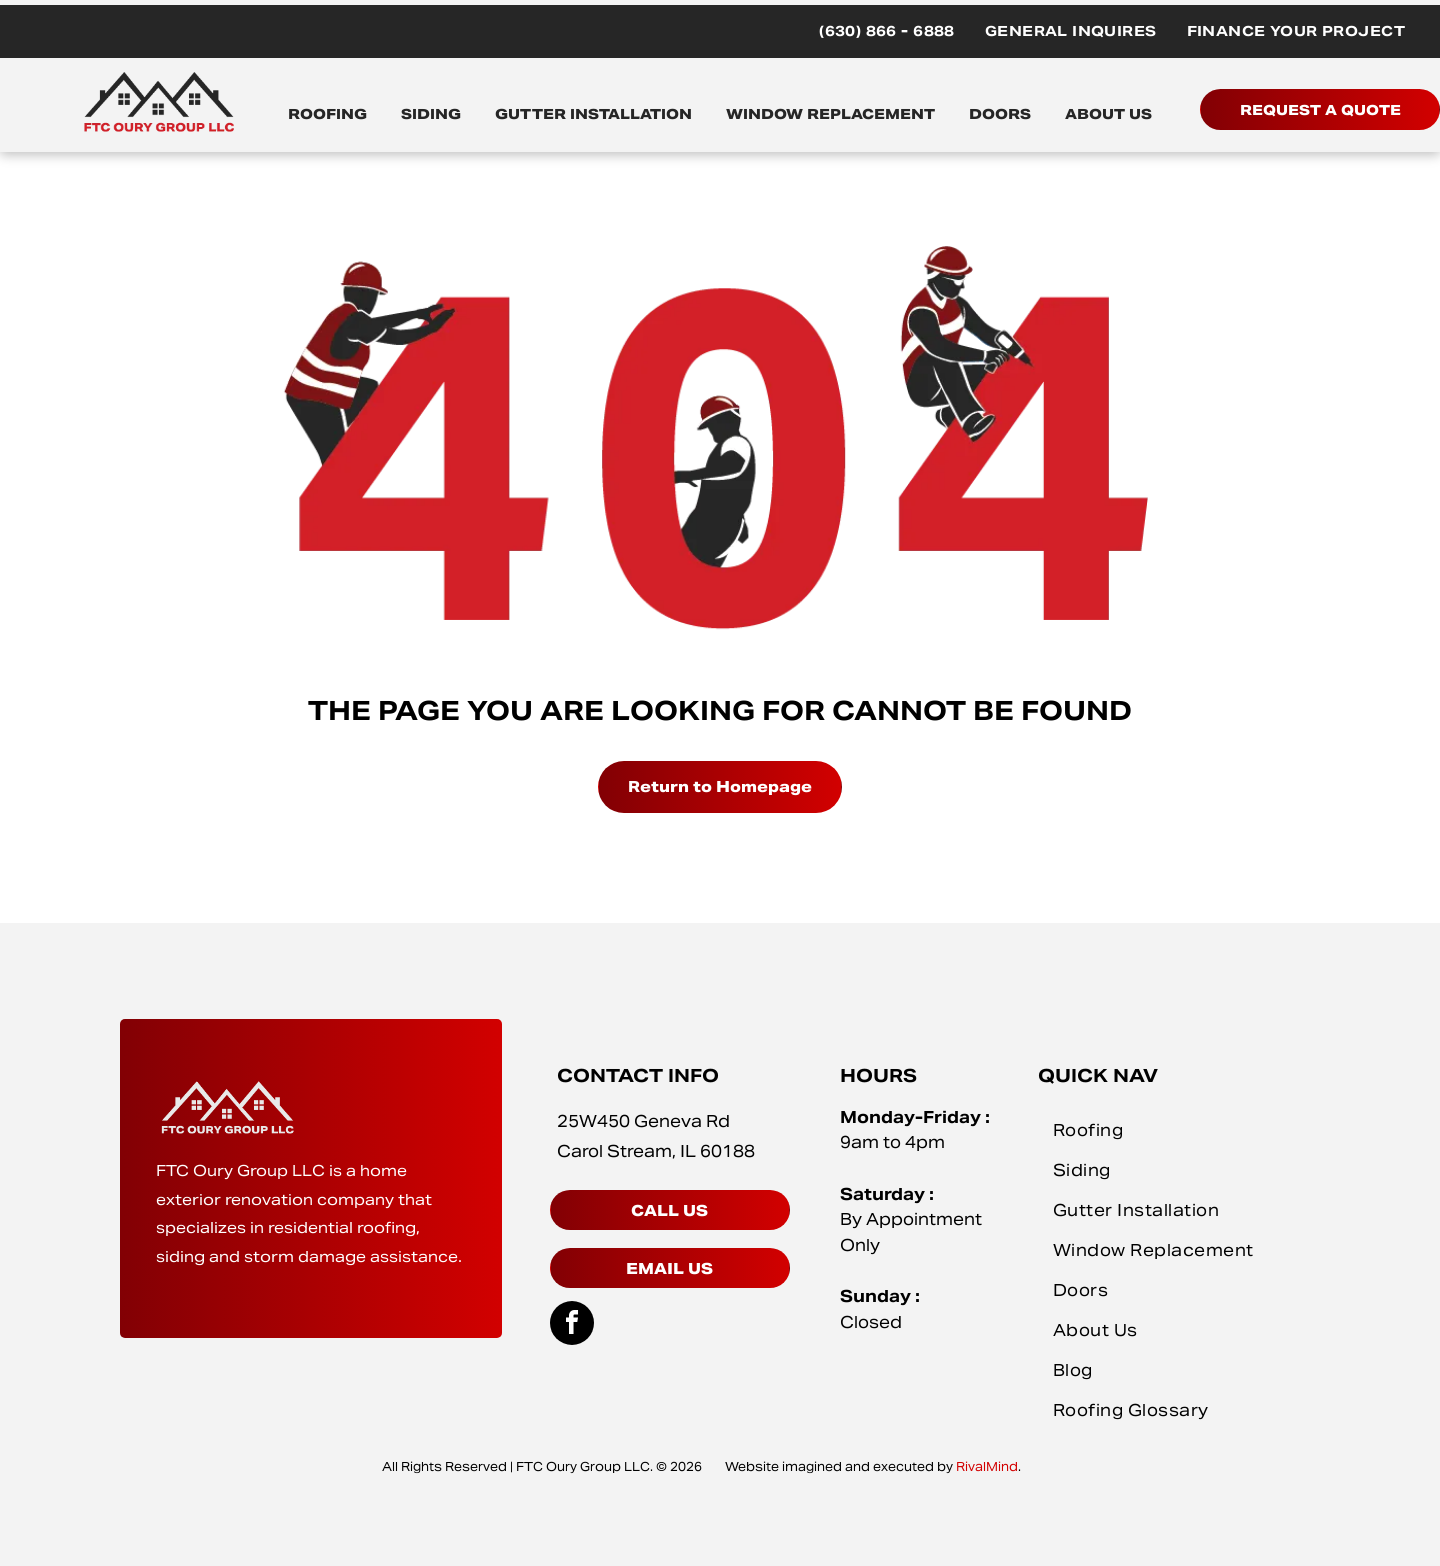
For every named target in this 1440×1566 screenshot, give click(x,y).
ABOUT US (1108, 114)
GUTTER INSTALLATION (593, 114)
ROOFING (327, 114)
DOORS (1000, 114)
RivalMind (987, 1466)
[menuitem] (887, 31)
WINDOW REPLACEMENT (830, 114)
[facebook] (572, 1325)
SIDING (431, 114)
